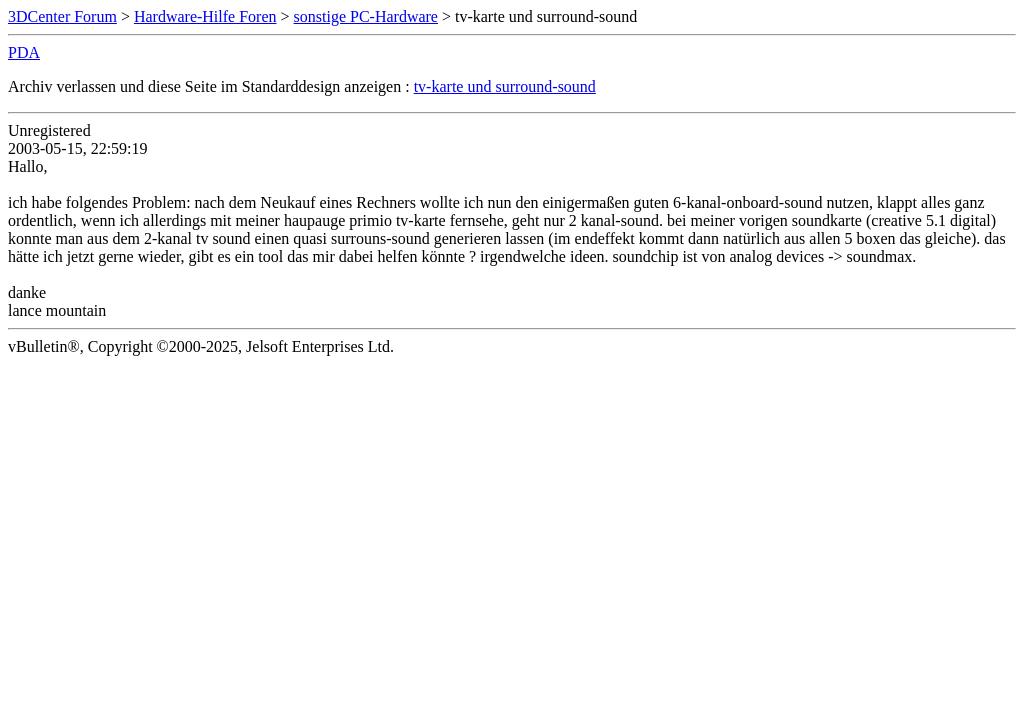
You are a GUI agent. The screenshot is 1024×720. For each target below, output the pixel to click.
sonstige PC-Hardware (366, 16)
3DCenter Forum (62, 16)
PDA (24, 52)
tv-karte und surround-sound (505, 86)
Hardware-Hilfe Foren (205, 16)
